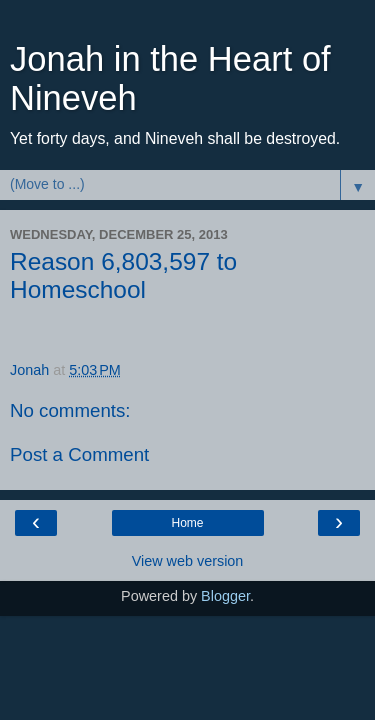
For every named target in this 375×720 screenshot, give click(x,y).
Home (187, 523)
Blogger (225, 596)
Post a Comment (79, 454)
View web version (188, 561)
